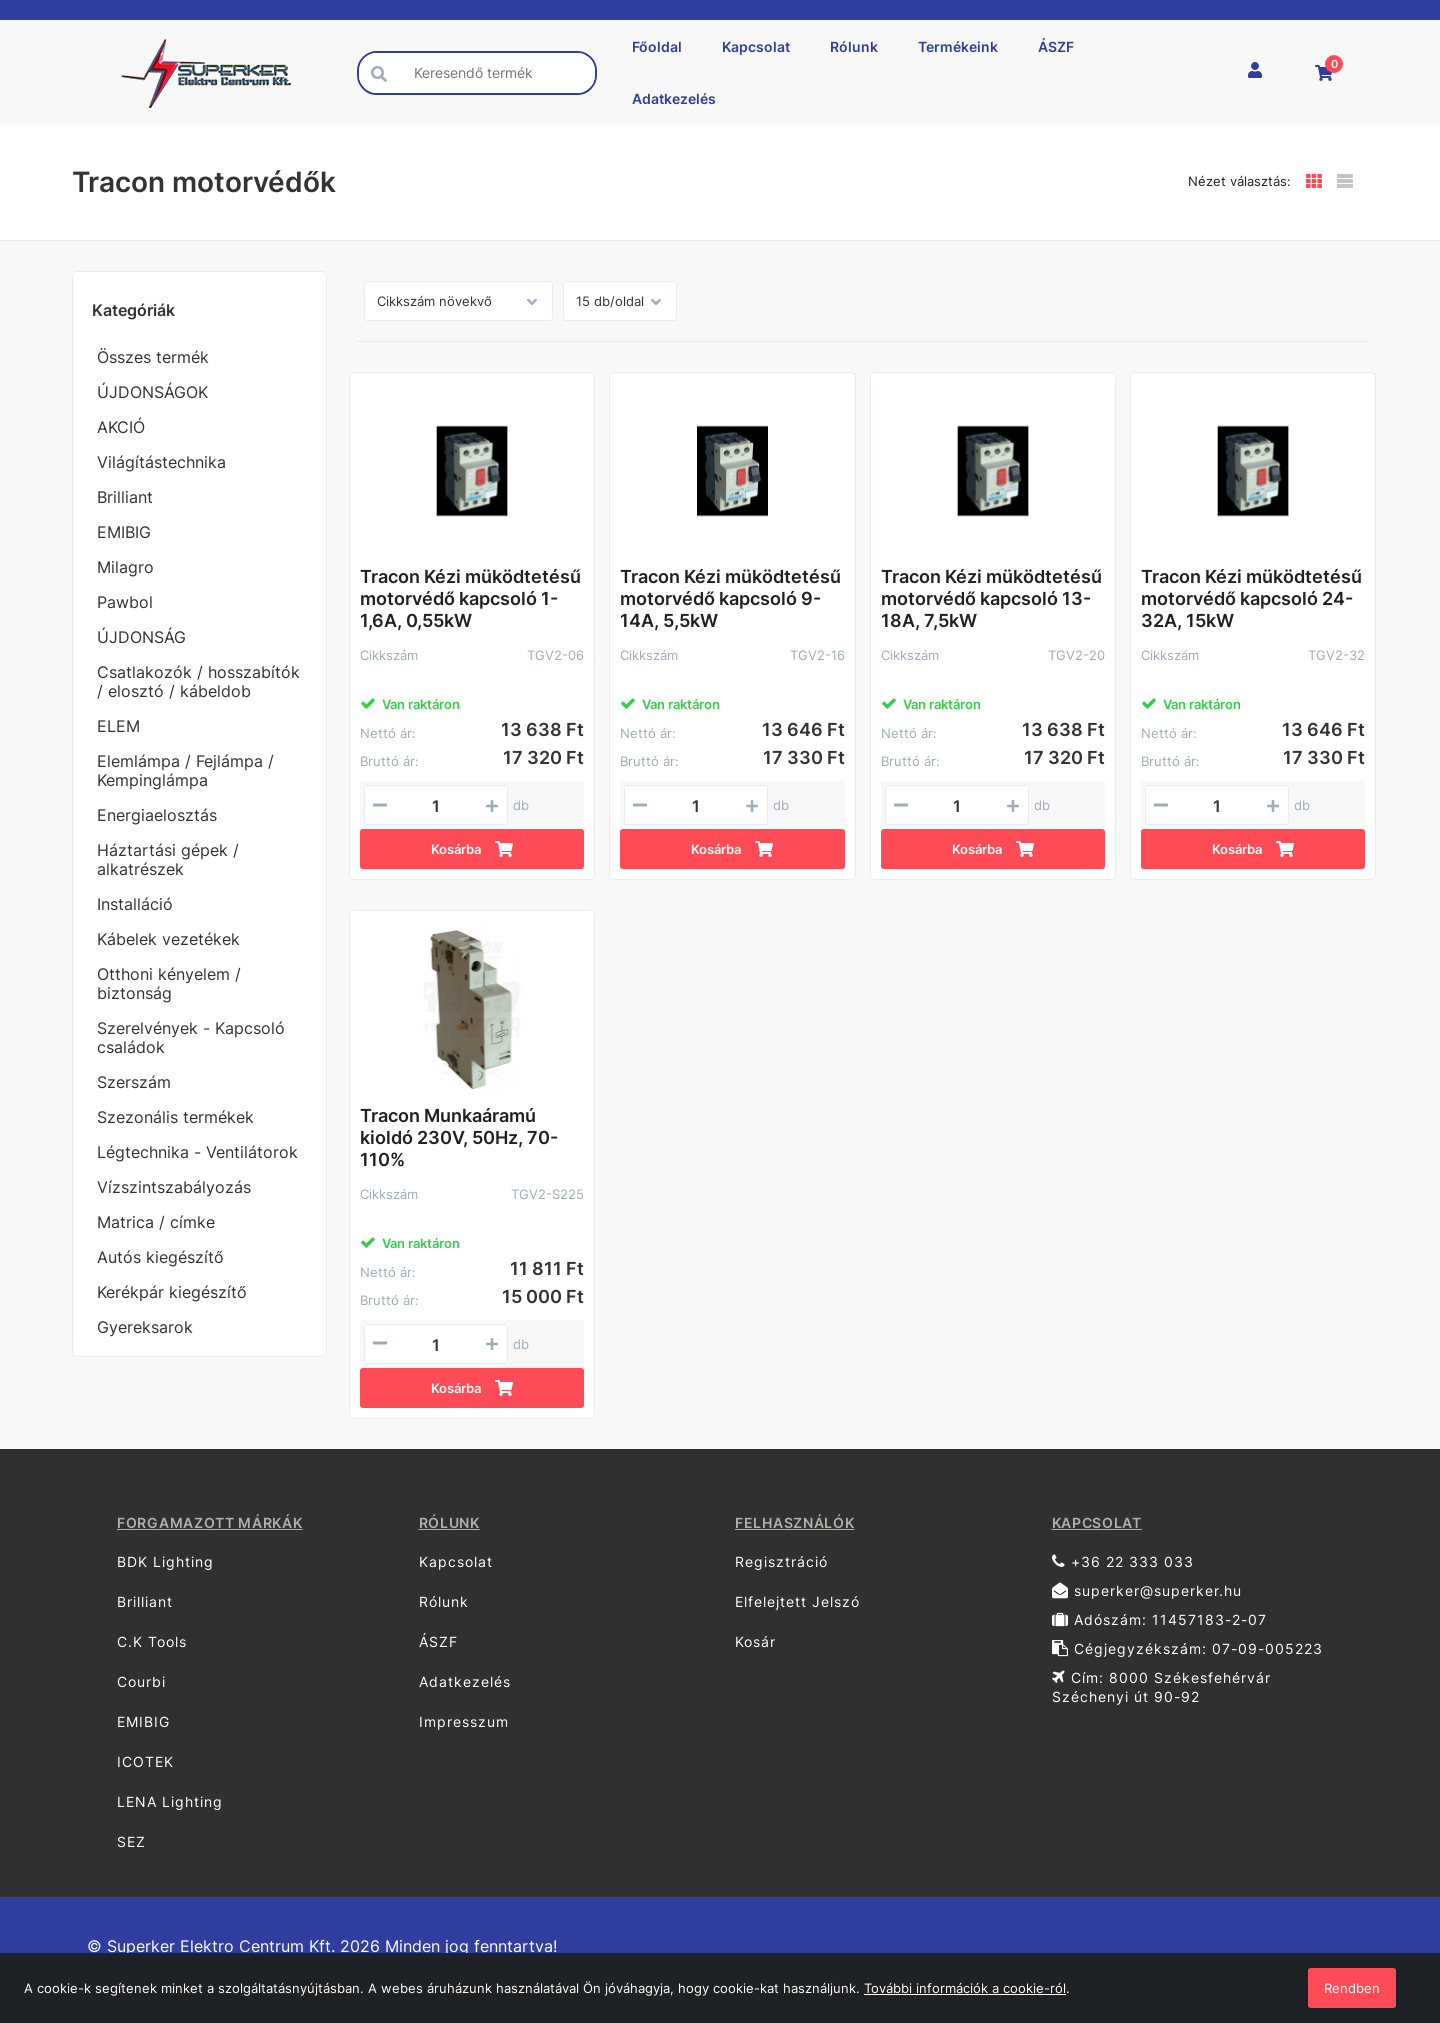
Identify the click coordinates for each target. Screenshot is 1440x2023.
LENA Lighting (170, 1801)
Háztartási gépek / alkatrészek (168, 859)
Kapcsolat (756, 46)
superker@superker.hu (1147, 1590)
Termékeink (958, 46)
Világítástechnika (161, 462)
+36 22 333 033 (1123, 1561)
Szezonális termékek (175, 1117)
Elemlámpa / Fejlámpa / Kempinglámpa (185, 770)
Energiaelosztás (157, 815)
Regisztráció (781, 1561)
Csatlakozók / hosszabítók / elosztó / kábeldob (198, 681)
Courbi (141, 1681)
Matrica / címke (156, 1222)
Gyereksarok (145, 1327)
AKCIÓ (121, 427)
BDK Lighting (165, 1561)
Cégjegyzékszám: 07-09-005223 (1187, 1648)
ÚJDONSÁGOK (152, 392)
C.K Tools (152, 1641)
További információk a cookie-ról (965, 1988)
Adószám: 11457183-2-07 (1159, 1619)
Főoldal (657, 46)
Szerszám (134, 1082)
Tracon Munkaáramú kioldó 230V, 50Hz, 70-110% (459, 1137)
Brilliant (125, 497)
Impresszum (464, 1721)
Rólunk (854, 46)
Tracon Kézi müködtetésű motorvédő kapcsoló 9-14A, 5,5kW (730, 598)
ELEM (118, 726)
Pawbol (125, 602)
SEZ (131, 1841)
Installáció (135, 904)
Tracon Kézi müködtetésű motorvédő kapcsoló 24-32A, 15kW (1251, 598)
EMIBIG (124, 532)
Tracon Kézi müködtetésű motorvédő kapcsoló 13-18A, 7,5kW (991, 598)
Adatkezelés (674, 98)
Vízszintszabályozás (174, 1187)
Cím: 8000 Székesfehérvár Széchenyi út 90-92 (1161, 1687)
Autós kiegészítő (160, 1257)
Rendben (1352, 1988)
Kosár (755, 1641)
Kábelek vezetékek (168, 939)
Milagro (125, 567)
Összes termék (153, 357)
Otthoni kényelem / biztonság (169, 983)
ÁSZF (1056, 46)
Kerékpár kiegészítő (172, 1292)
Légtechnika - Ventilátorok (197, 1152)
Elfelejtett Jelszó (797, 1601)
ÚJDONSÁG (141, 637)
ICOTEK (145, 1761)
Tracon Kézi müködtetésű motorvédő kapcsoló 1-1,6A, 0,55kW (470, 598)
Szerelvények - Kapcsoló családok (191, 1037)
